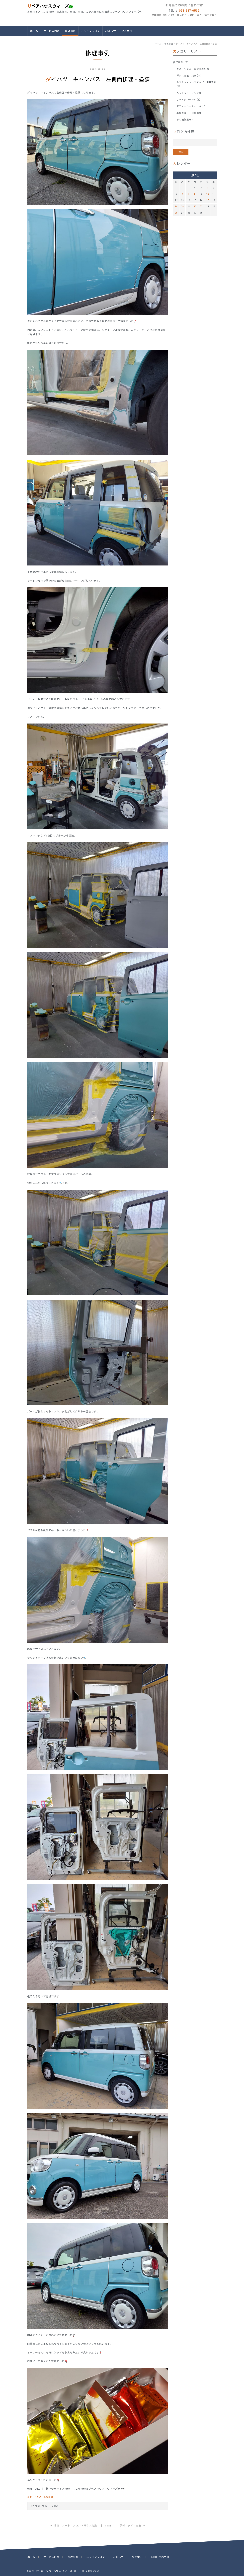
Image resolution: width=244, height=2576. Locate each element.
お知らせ (110, 31)
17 (207, 200)
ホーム (34, 31)
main (108, 2525)
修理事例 (70, 31)
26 (176, 213)
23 (201, 206)
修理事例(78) (180, 62)
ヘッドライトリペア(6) (189, 93)
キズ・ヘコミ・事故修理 (40, 2497)
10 (207, 194)
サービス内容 (52, 31)
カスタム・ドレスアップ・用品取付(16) (196, 84)
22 (195, 206)
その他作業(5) (184, 119)
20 (182, 206)
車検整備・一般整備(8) (189, 113)
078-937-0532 (189, 10)
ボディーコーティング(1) (190, 106)
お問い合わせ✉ (160, 2557)
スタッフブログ (90, 31)
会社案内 (126, 31)
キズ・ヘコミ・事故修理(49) (192, 69)
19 (176, 206)
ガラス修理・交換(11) (189, 75)
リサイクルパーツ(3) (188, 100)
